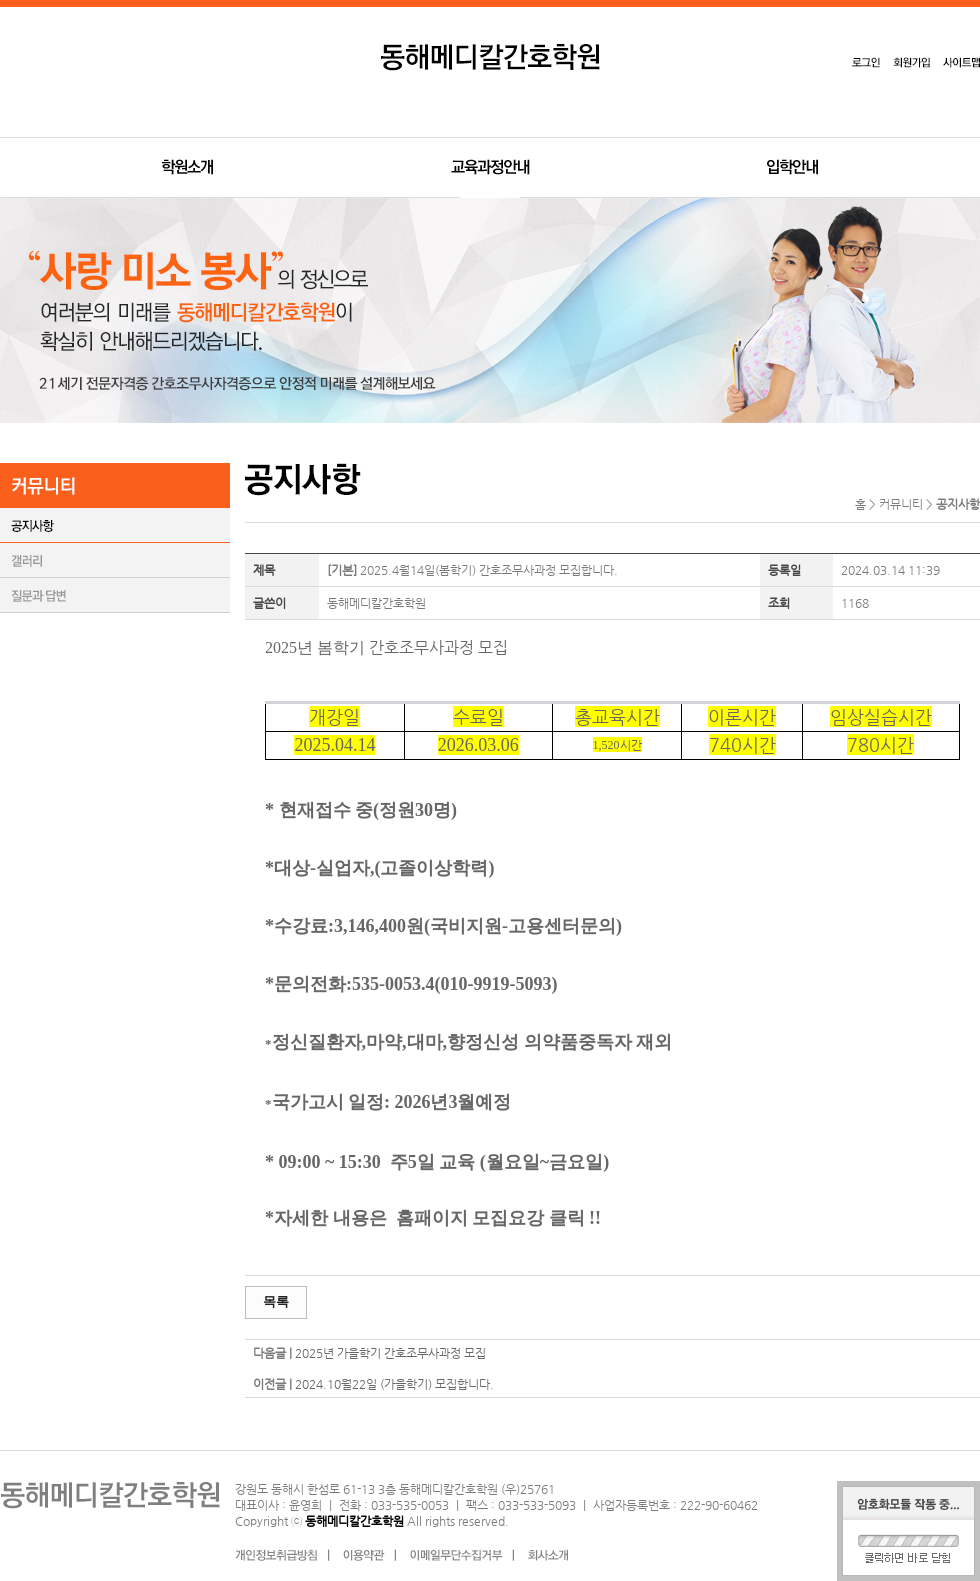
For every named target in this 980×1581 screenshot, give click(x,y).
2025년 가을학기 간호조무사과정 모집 (390, 1353)
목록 (276, 1301)
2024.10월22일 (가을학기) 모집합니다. (394, 1384)
